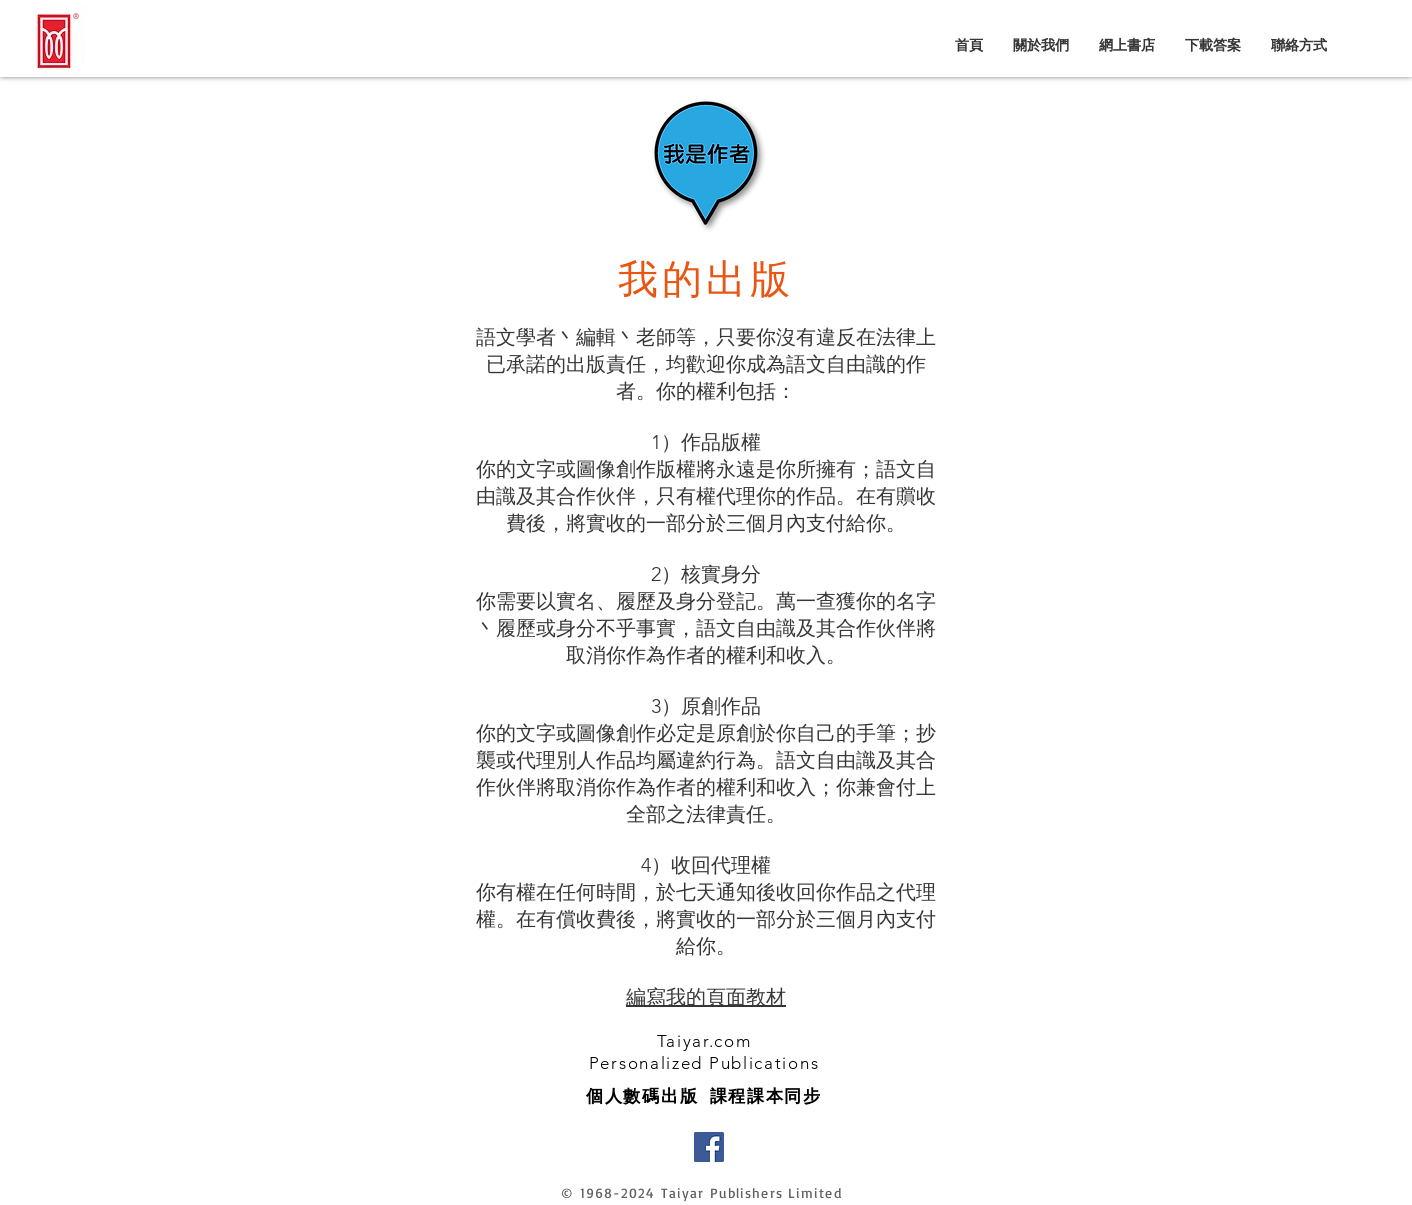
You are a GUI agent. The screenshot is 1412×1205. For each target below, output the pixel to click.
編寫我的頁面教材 (706, 997)
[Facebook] (709, 1147)
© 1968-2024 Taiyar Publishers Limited (701, 1192)
